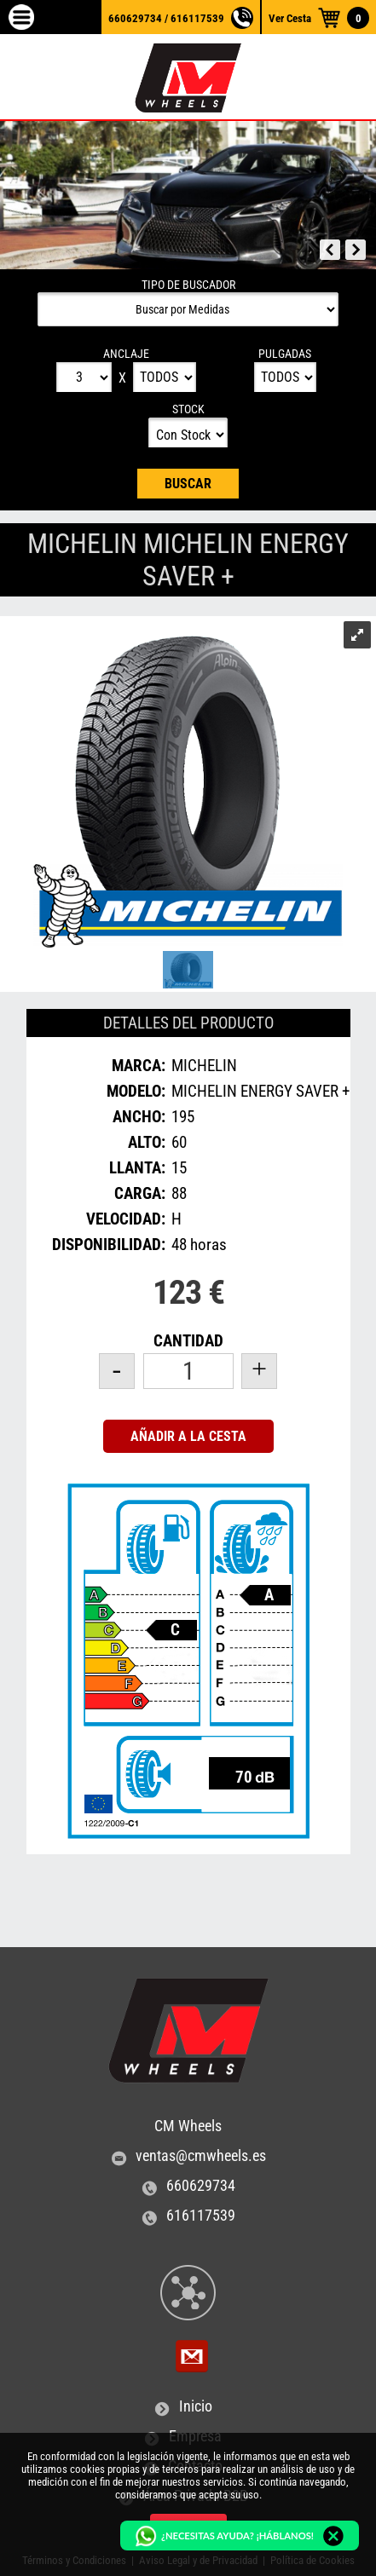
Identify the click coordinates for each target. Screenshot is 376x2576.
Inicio (195, 2406)
